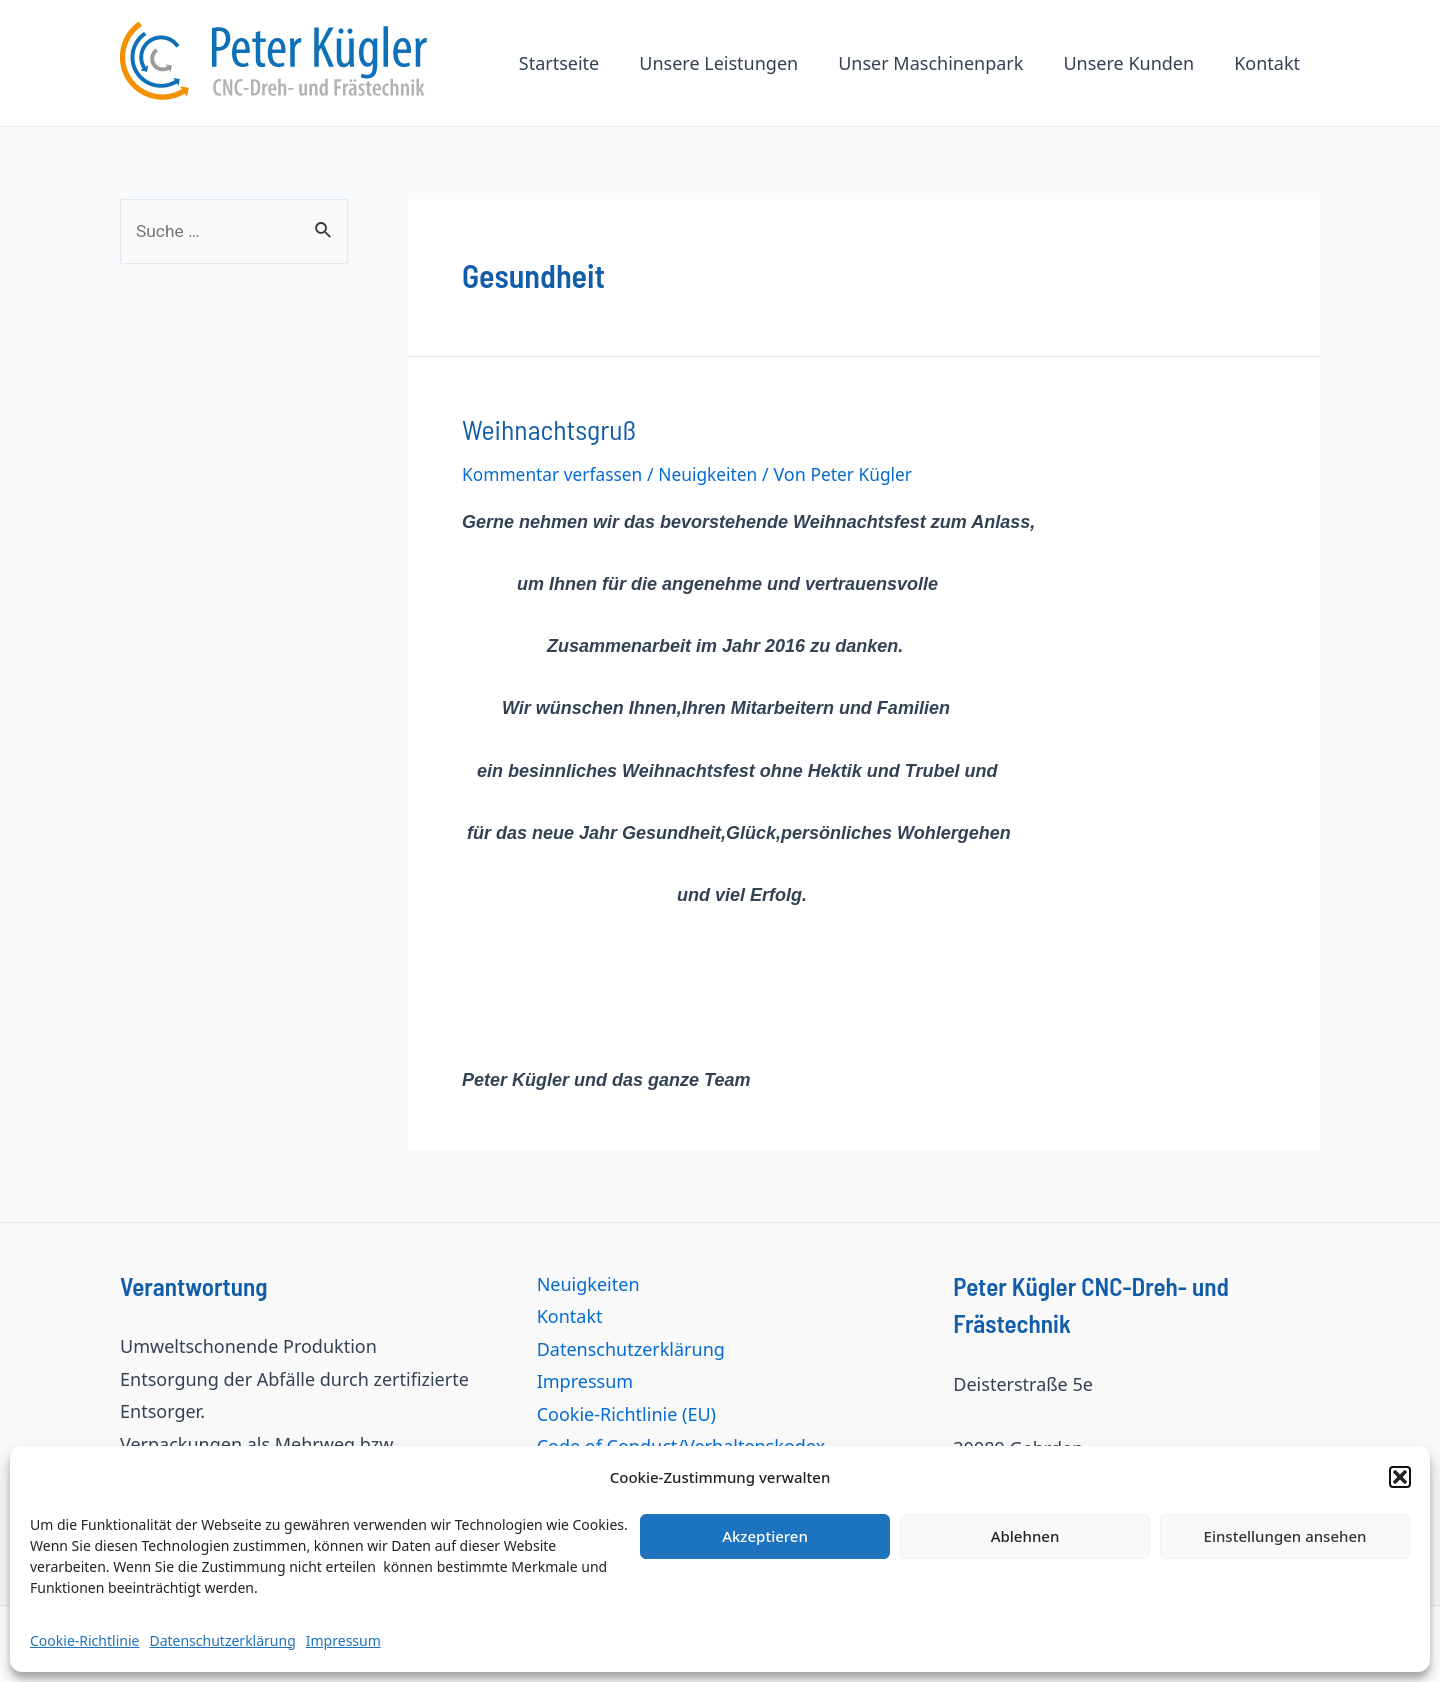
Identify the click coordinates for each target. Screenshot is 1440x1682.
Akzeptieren (765, 1536)
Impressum (343, 1640)
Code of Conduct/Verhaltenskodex (681, 1444)
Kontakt (1269, 63)
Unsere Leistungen (732, 63)
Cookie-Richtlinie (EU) (626, 1411)
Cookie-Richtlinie (84, 1640)
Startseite (577, 63)
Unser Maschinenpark (940, 63)
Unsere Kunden (1134, 63)
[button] (1400, 1477)
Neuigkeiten (716, 472)
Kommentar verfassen (555, 472)
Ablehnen (1025, 1536)
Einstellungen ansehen (1285, 1536)
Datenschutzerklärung (222, 1640)
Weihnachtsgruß (544, 428)
